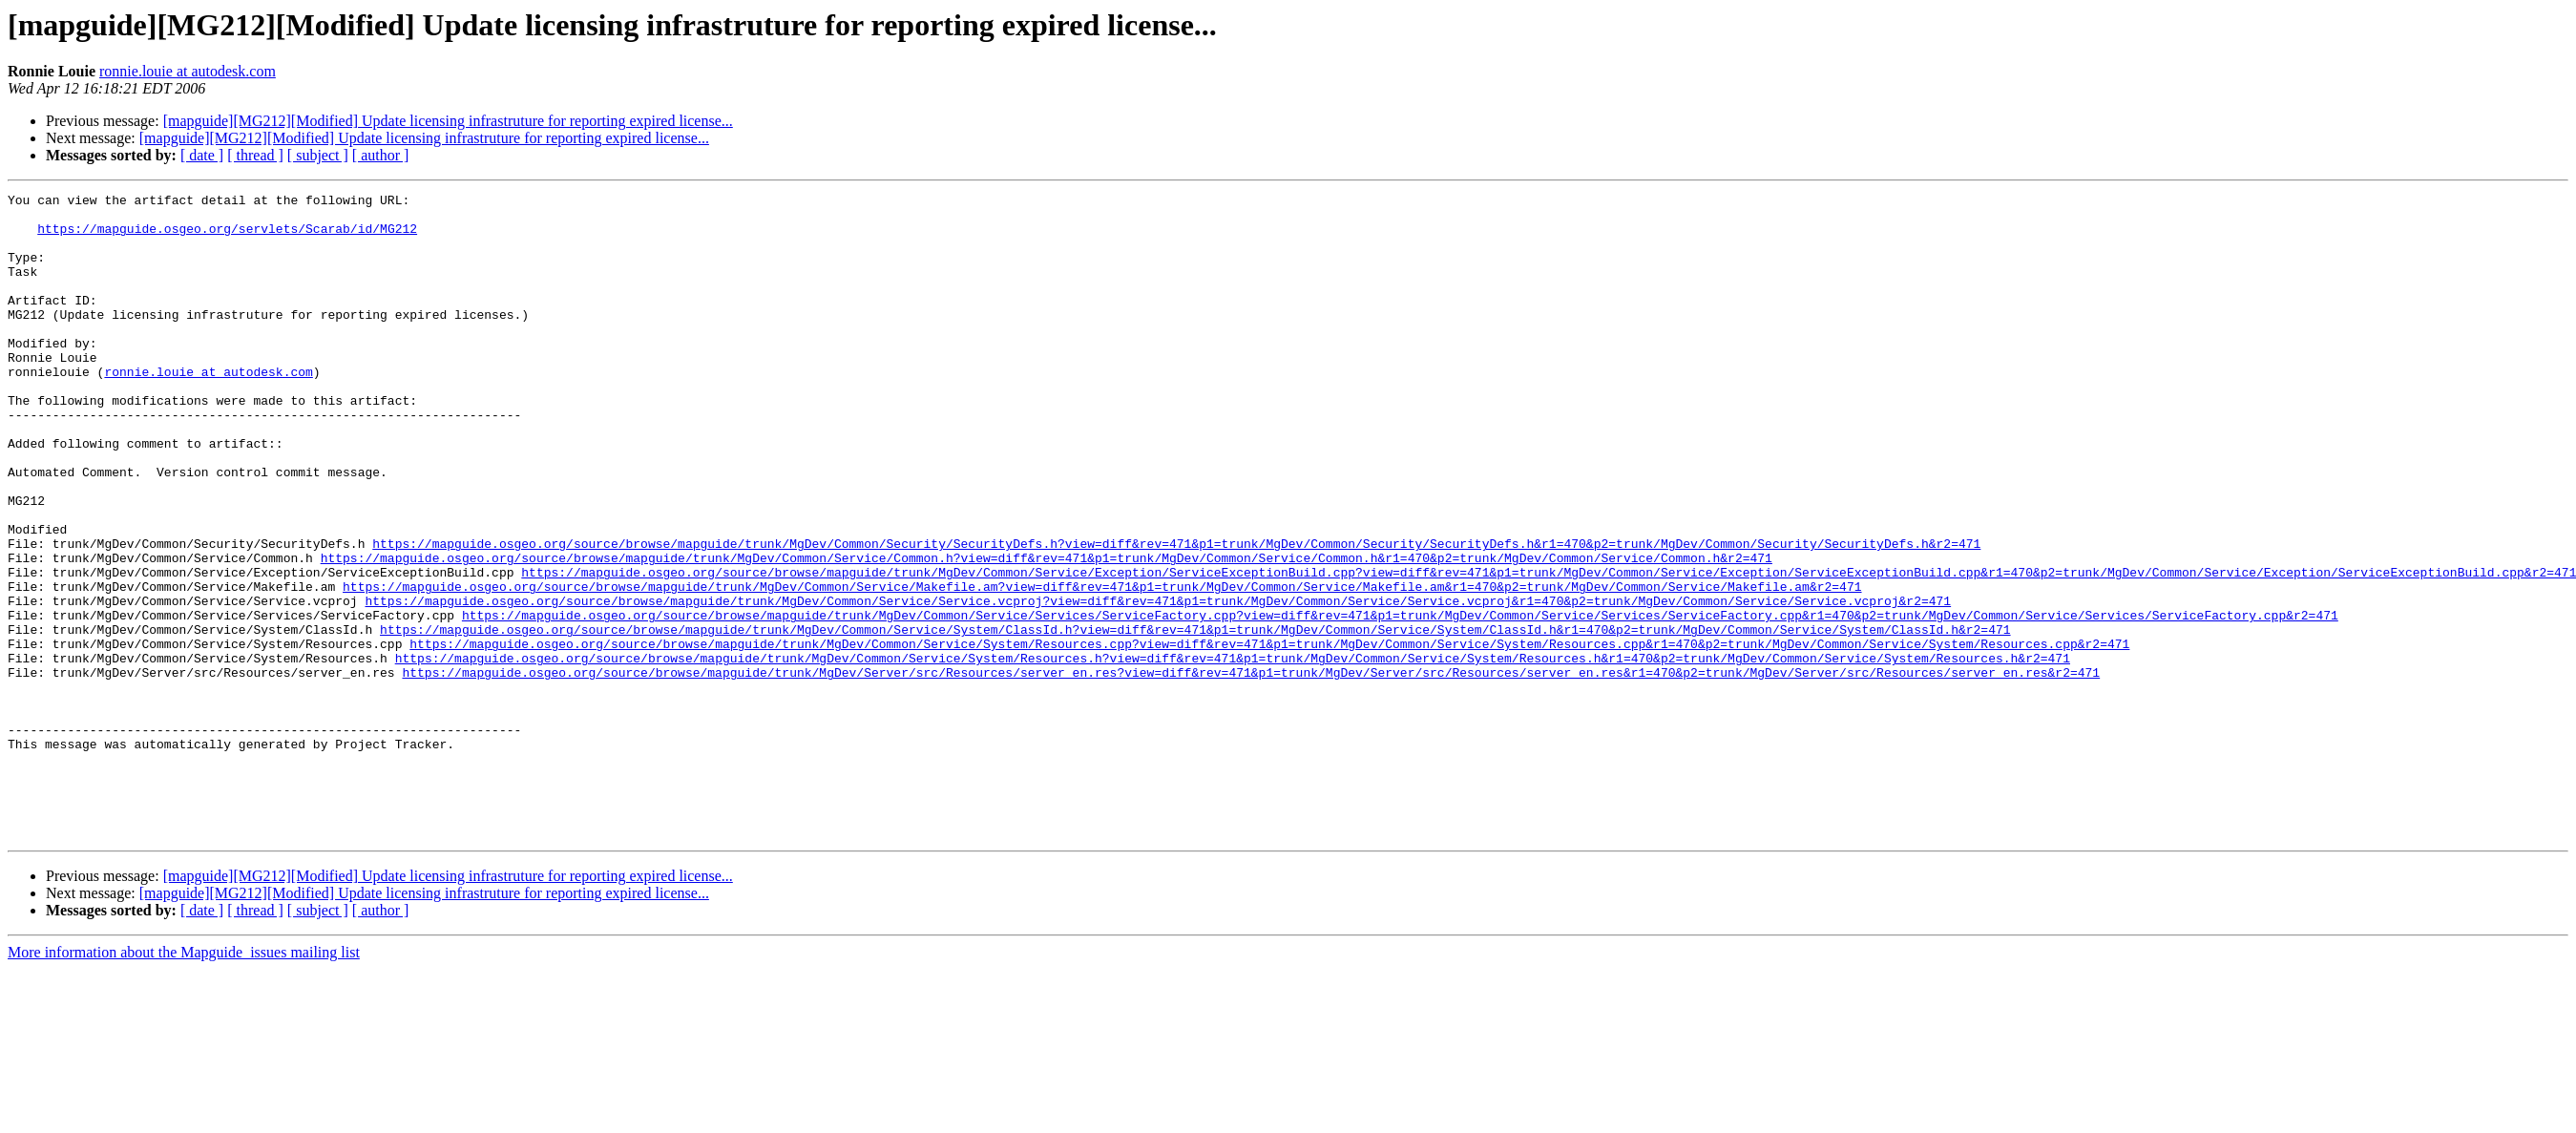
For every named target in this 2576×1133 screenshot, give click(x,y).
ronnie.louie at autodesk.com (187, 71)
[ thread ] (255, 155)
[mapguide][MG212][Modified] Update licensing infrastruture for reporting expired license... (448, 121)
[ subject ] (317, 155)
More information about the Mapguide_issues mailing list (184, 1081)
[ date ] (201, 155)
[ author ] (380, 155)
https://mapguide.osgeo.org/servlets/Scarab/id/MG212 (227, 236)
